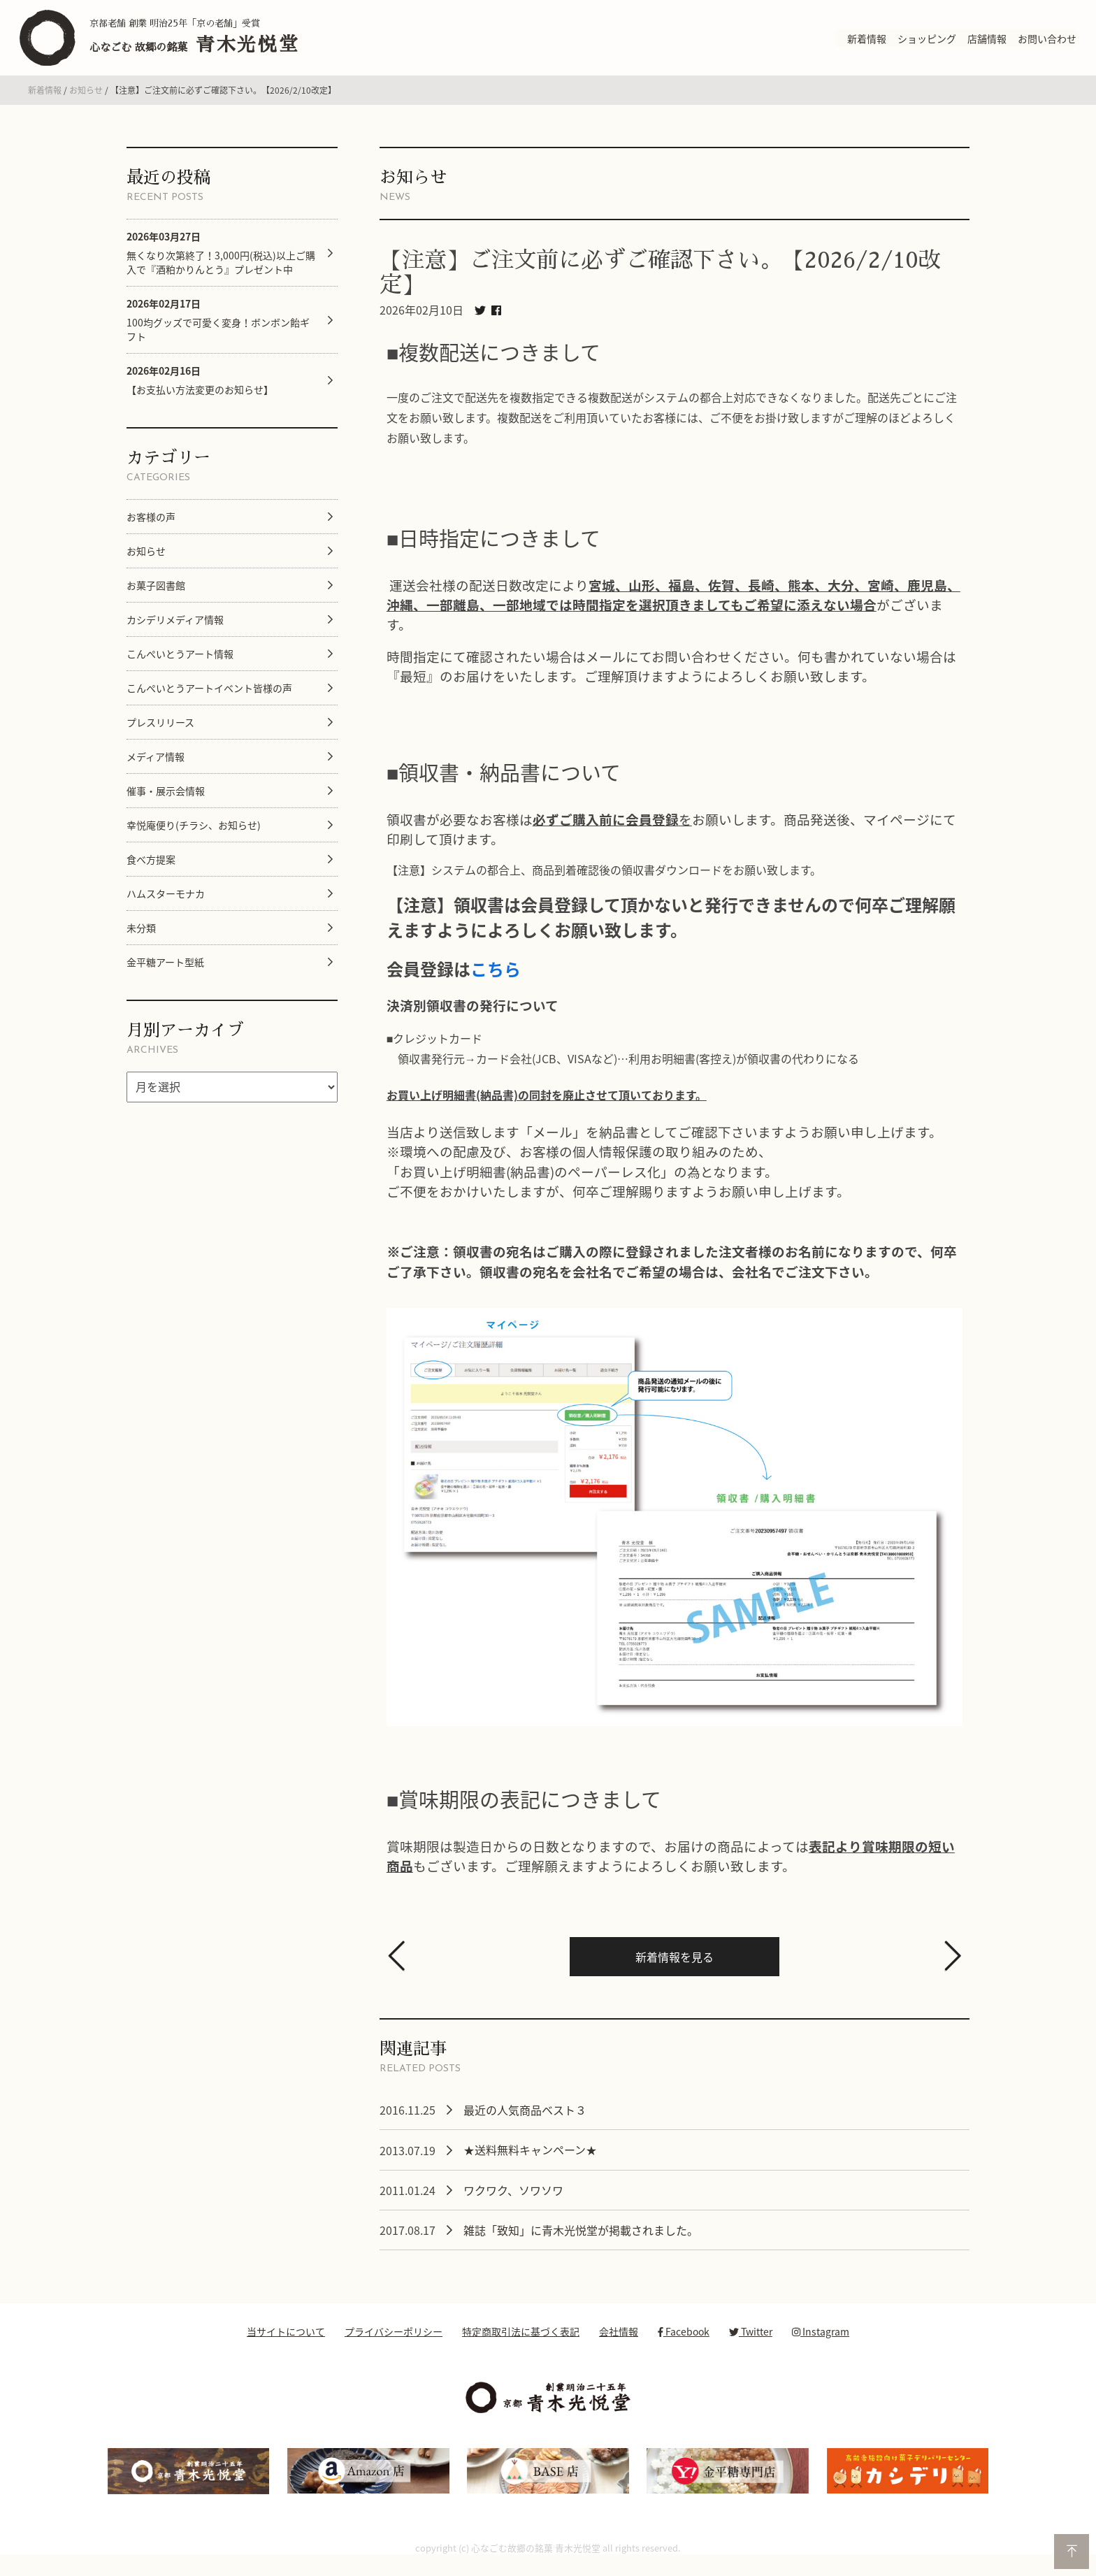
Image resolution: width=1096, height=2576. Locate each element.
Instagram (820, 2344)
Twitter (750, 2344)
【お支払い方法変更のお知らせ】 (200, 391)
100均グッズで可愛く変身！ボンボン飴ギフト (218, 331)
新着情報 (45, 102)
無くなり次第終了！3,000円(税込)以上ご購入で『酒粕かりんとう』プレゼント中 (221, 264)
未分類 (141, 940)
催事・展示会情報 (166, 803)
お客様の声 (151, 528)
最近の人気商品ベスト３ (524, 2122)
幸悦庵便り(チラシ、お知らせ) (194, 837)
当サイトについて (286, 2344)
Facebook (683, 2344)
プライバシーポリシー (393, 2344)
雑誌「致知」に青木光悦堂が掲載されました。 (580, 2242)
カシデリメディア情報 (175, 631)
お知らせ (86, 102)
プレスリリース (160, 734)
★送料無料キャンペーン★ (530, 2162)
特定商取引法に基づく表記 (520, 2344)
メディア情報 (156, 768)
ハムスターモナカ (166, 905)
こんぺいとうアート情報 (180, 665)
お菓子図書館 (156, 597)
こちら (495, 981)
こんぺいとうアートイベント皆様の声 (209, 700)
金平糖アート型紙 (165, 974)
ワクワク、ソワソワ (513, 2202)
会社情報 (618, 2344)
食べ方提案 (151, 871)
